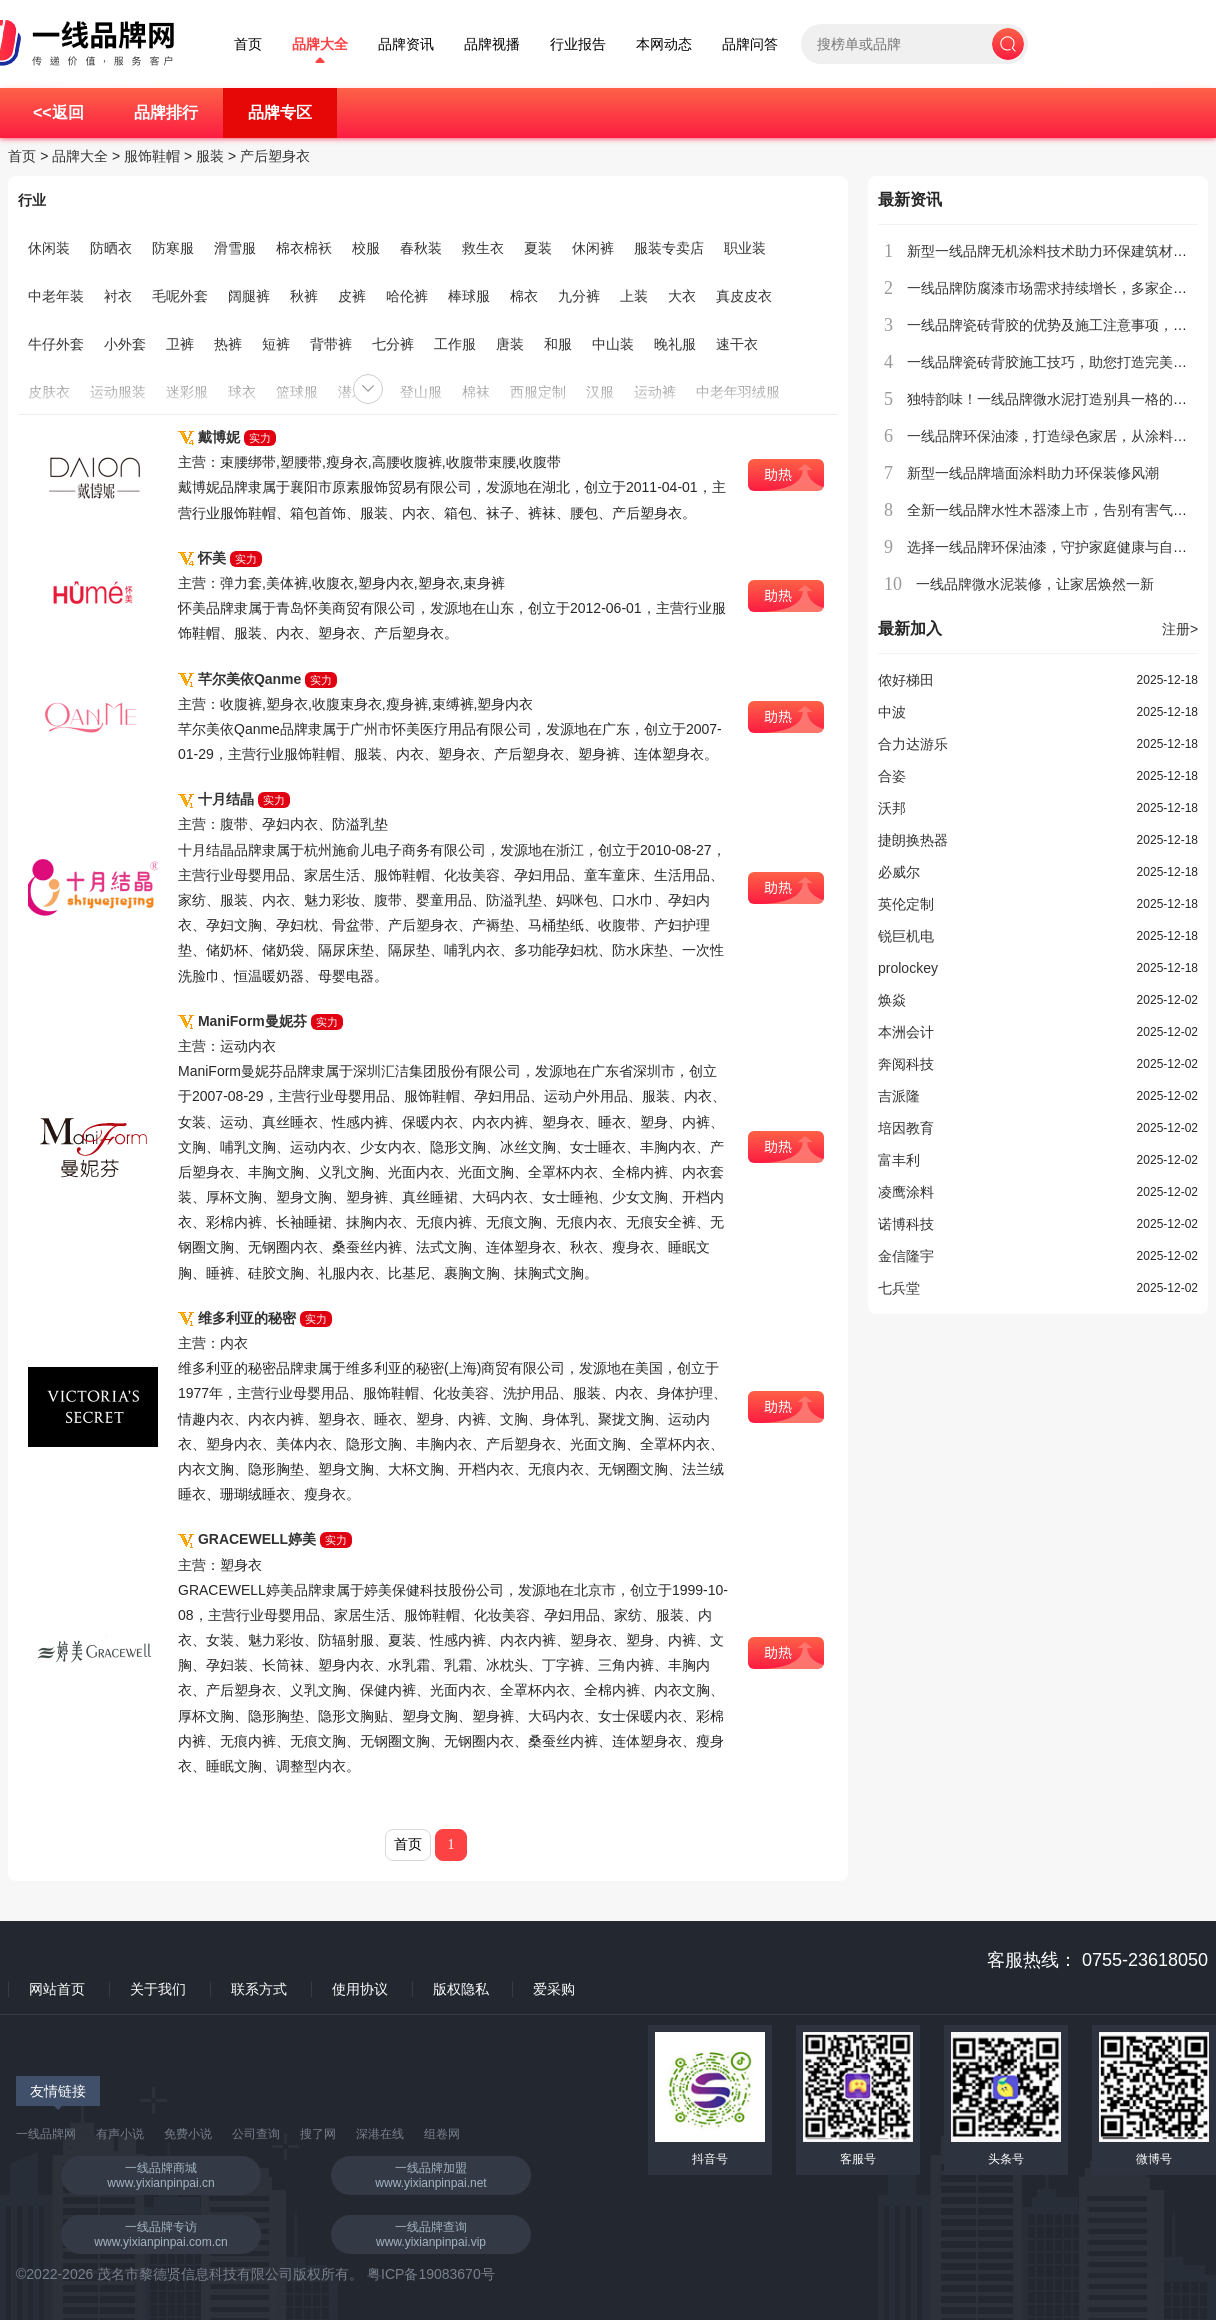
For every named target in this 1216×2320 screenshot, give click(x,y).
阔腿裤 (249, 296)
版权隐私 (461, 1989)
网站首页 (57, 1989)
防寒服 (173, 248)
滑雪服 (235, 248)
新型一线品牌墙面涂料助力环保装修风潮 (1033, 473)
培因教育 (906, 1128)
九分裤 (579, 296)
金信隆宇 (906, 1256)
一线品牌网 (46, 2134)
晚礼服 (675, 344)
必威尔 (899, 872)
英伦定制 (906, 904)
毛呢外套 (180, 296)
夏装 (538, 248)
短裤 (276, 344)
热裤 (228, 344)
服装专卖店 (669, 248)
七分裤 (393, 344)
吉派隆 (899, 1096)
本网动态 (664, 44)
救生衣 (483, 248)
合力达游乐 (913, 744)
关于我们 (158, 1989)
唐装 (510, 344)
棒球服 (469, 296)
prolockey (908, 968)
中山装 (613, 344)
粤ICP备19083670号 (431, 2274)
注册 (1180, 629)
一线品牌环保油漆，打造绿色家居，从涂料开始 (1054, 436)
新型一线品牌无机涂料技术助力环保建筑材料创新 (1061, 251)
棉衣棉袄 (304, 248)
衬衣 (118, 296)
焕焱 (892, 1000)
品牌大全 (320, 44)
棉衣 (524, 296)
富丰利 (899, 1160)
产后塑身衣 (275, 156)
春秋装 (421, 248)
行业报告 (578, 44)
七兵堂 (899, 1288)
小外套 (125, 344)
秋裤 (304, 296)
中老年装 (56, 296)
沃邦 (892, 808)
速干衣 (737, 344)
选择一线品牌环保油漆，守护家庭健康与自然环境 (1061, 547)
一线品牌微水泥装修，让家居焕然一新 (1035, 584)
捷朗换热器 (913, 840)
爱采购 (554, 1989)
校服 (366, 248)
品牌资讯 (406, 44)
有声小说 (120, 2134)
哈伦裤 (407, 296)
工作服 (455, 344)
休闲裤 (593, 248)
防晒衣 (111, 248)
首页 (248, 44)
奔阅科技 (906, 1064)
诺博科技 (906, 1224)
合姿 (892, 776)
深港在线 (380, 2134)
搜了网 (318, 2134)
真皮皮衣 (744, 296)
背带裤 (331, 344)
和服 (558, 344)
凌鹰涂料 (906, 1192)
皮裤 (352, 296)
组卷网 (442, 2134)
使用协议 (360, 1989)
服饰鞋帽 (152, 156)
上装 (634, 296)
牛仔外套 (56, 344)
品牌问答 (750, 44)
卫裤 (180, 344)
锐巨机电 (906, 936)
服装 (210, 156)
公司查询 (256, 2134)
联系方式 (259, 1989)
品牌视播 (492, 44)
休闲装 (49, 248)
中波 (892, 712)
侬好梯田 (906, 680)
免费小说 (188, 2134)
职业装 (745, 248)
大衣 (682, 296)
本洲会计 (906, 1032)
